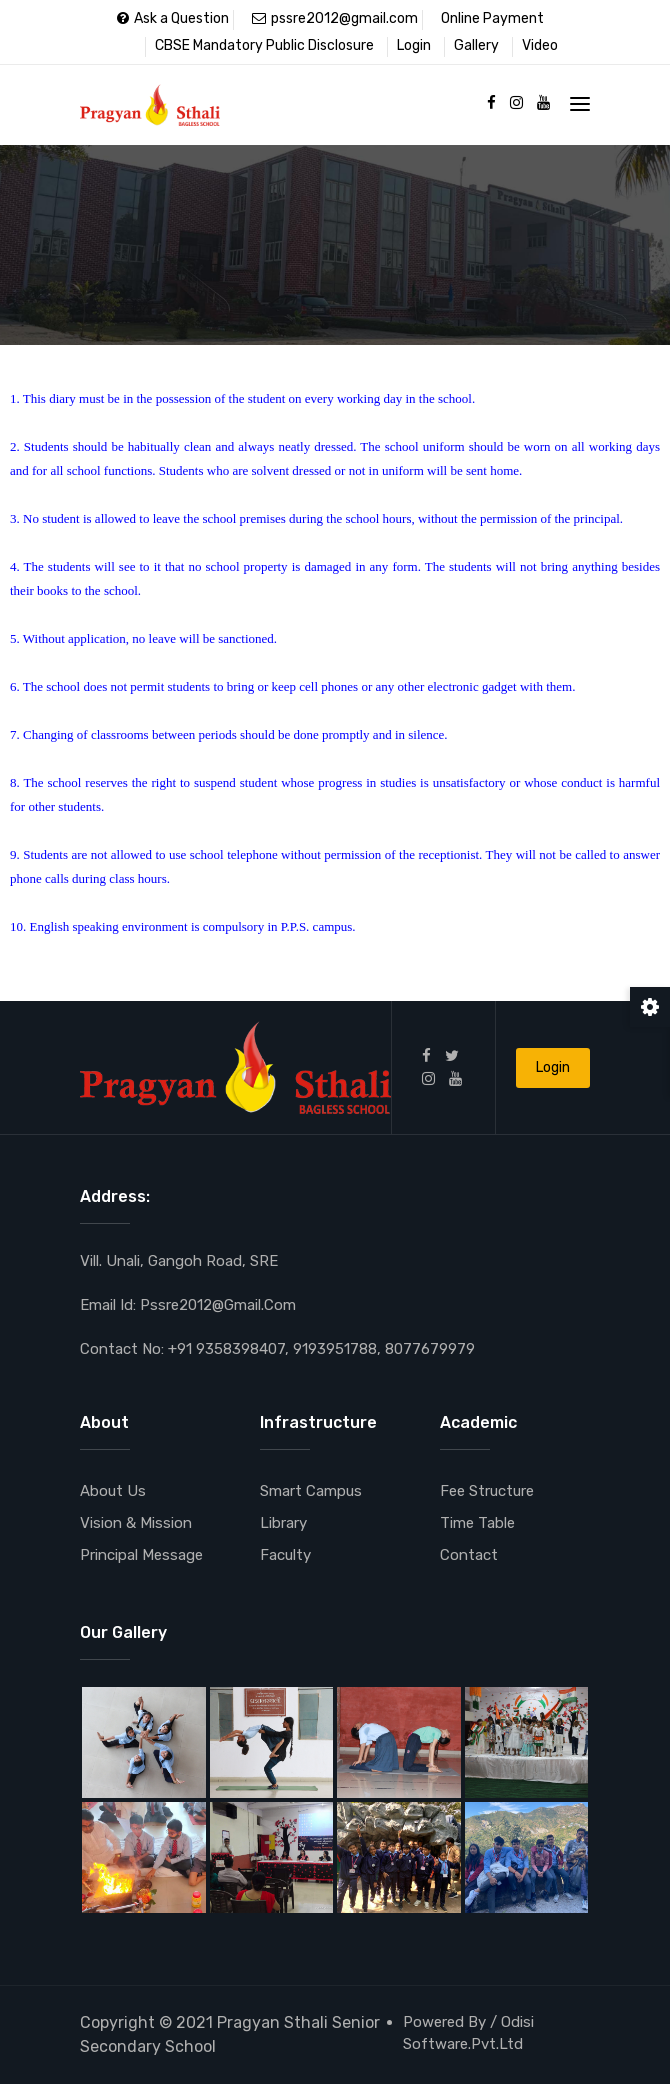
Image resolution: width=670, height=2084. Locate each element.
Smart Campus (311, 1491)
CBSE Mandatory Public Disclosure (264, 45)
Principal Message (141, 1555)
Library (283, 1523)
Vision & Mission (136, 1523)
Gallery (476, 45)
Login (414, 45)
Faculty (285, 1555)
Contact (469, 1555)
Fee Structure (487, 1491)
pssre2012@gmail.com (335, 18)
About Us (113, 1491)
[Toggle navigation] (580, 104)
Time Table (477, 1523)
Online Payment (492, 18)
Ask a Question (173, 18)
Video (540, 45)
